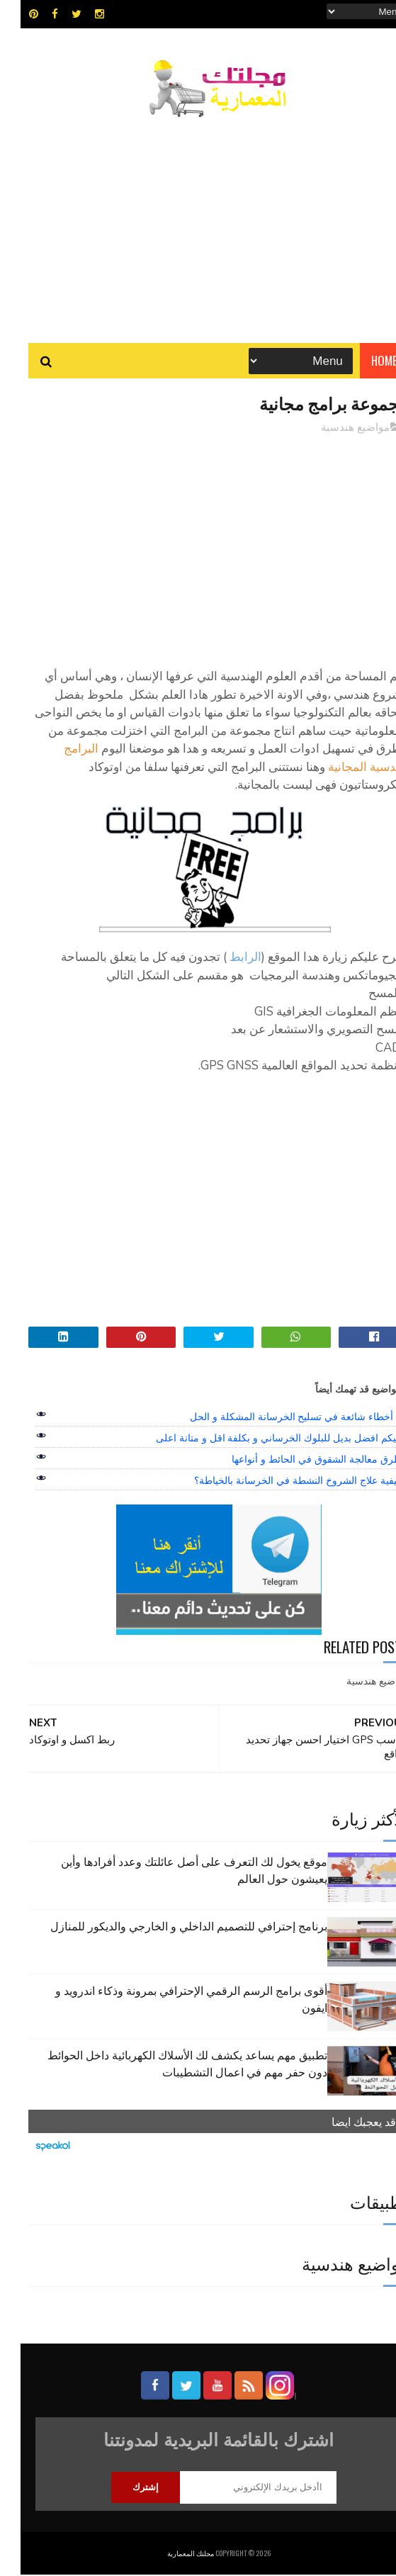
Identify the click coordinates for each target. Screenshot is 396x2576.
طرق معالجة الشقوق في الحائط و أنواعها (295, 1460)
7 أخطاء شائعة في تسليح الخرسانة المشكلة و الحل (275, 1417)
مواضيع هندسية (334, 428)
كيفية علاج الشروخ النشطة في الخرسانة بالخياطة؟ (277, 1481)
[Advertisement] (198, 223)
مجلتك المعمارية (170, 2554)
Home (364, 361)
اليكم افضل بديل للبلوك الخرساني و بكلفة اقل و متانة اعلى (258, 1438)
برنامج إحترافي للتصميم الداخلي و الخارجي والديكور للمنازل (168, 1926)
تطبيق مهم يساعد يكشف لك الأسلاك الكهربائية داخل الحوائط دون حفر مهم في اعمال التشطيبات (167, 2064)
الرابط (225, 958)
